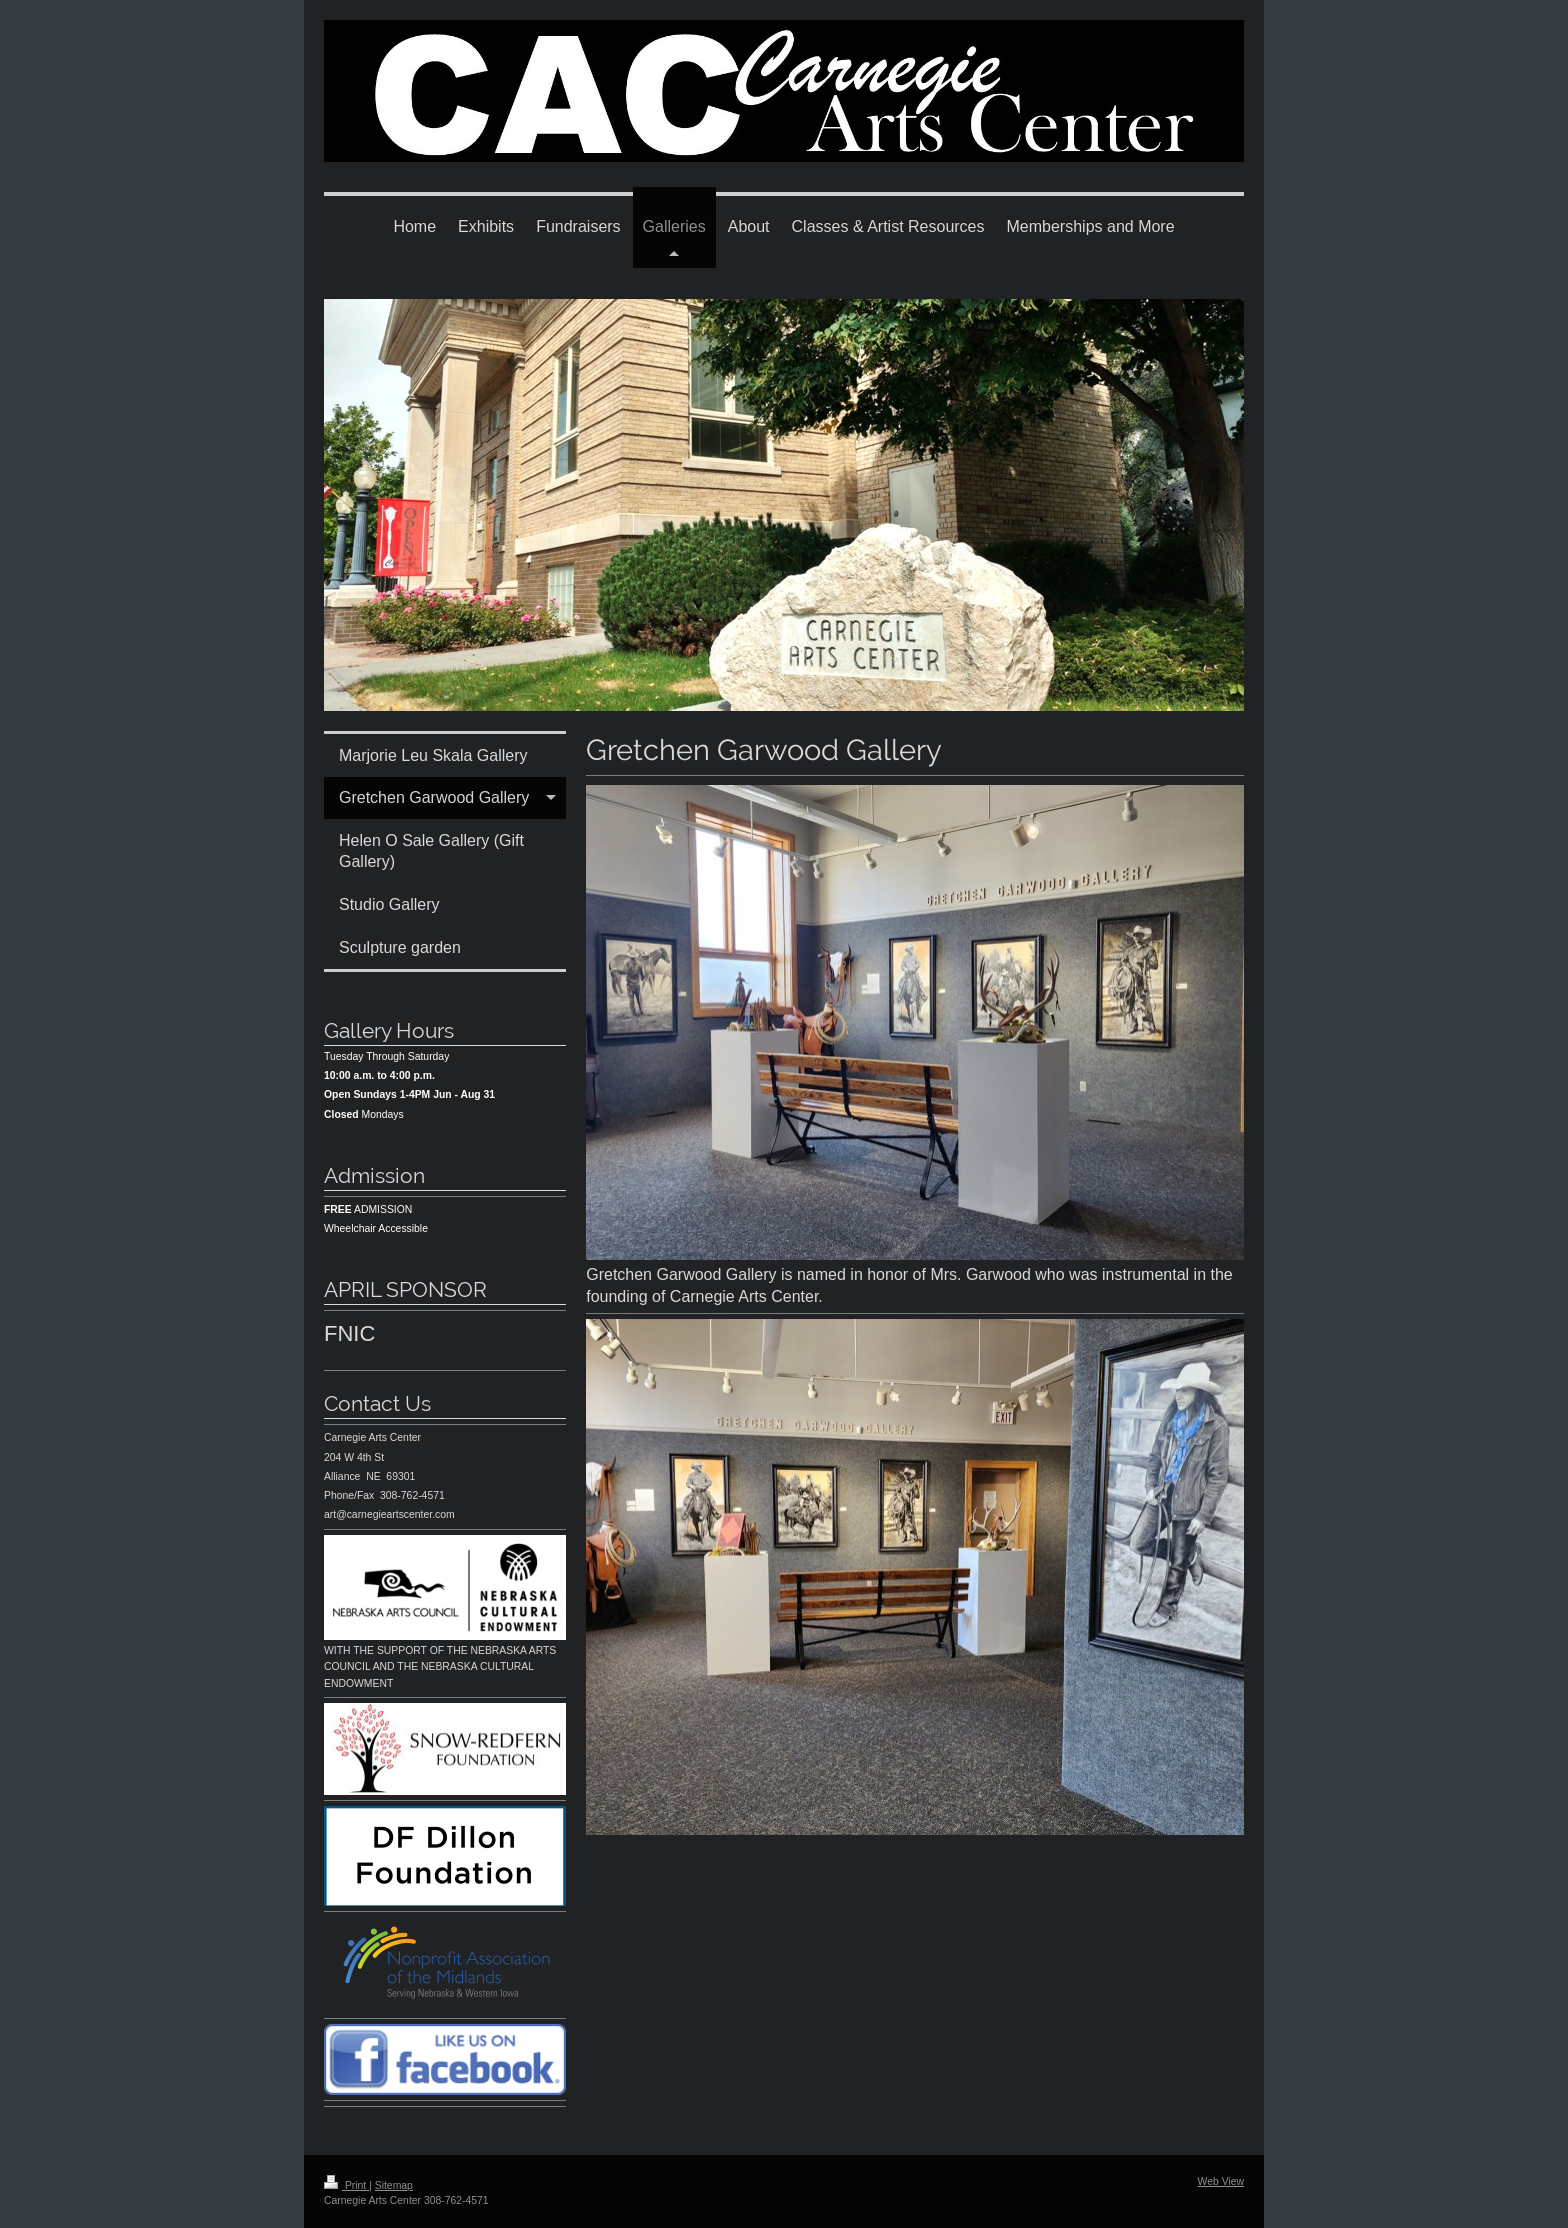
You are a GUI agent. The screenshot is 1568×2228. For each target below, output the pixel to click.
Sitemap (394, 2185)
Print (346, 2185)
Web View (1221, 2181)
